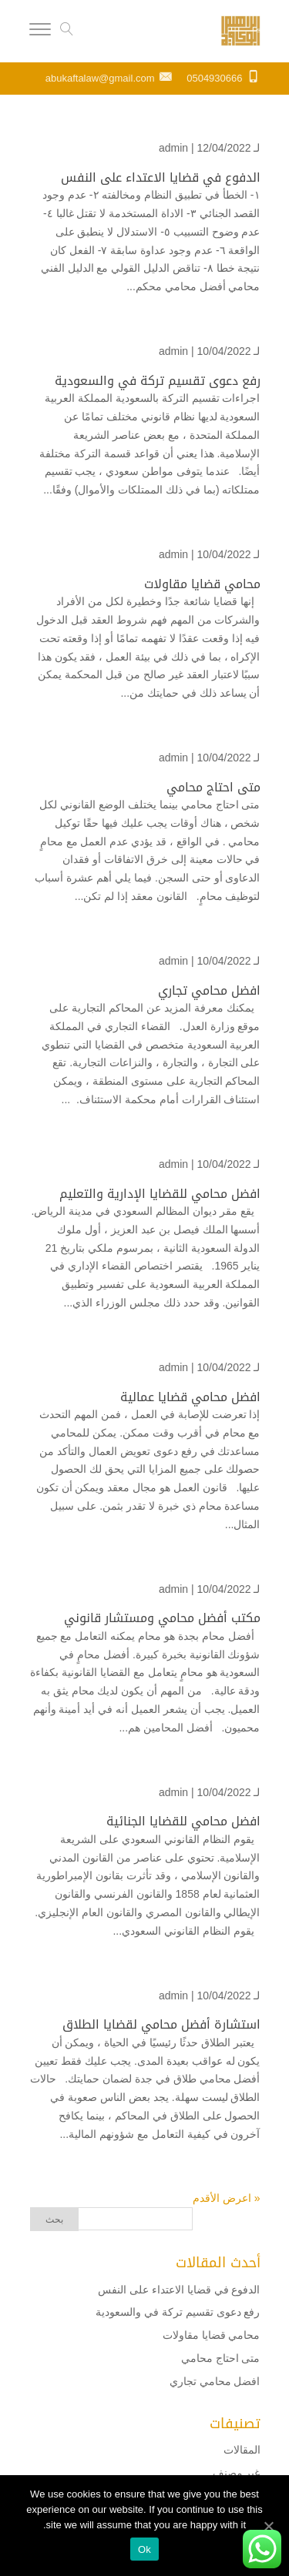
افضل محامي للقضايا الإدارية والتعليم (159, 1194)
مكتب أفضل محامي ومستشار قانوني (162, 1618)
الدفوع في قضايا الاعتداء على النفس (158, 177)
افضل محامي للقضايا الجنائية (183, 1821)
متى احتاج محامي (213, 787)
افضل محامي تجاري (209, 990)
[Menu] (40, 31)
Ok (144, 2549)
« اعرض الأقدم (226, 2198)
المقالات (241, 2450)
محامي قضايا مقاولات (202, 584)
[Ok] (269, 2526)
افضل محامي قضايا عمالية (190, 1397)
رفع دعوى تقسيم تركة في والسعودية (157, 381)
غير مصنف (236, 2473)
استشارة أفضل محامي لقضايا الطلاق (161, 2024)
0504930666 (214, 78)
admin (173, 148)
